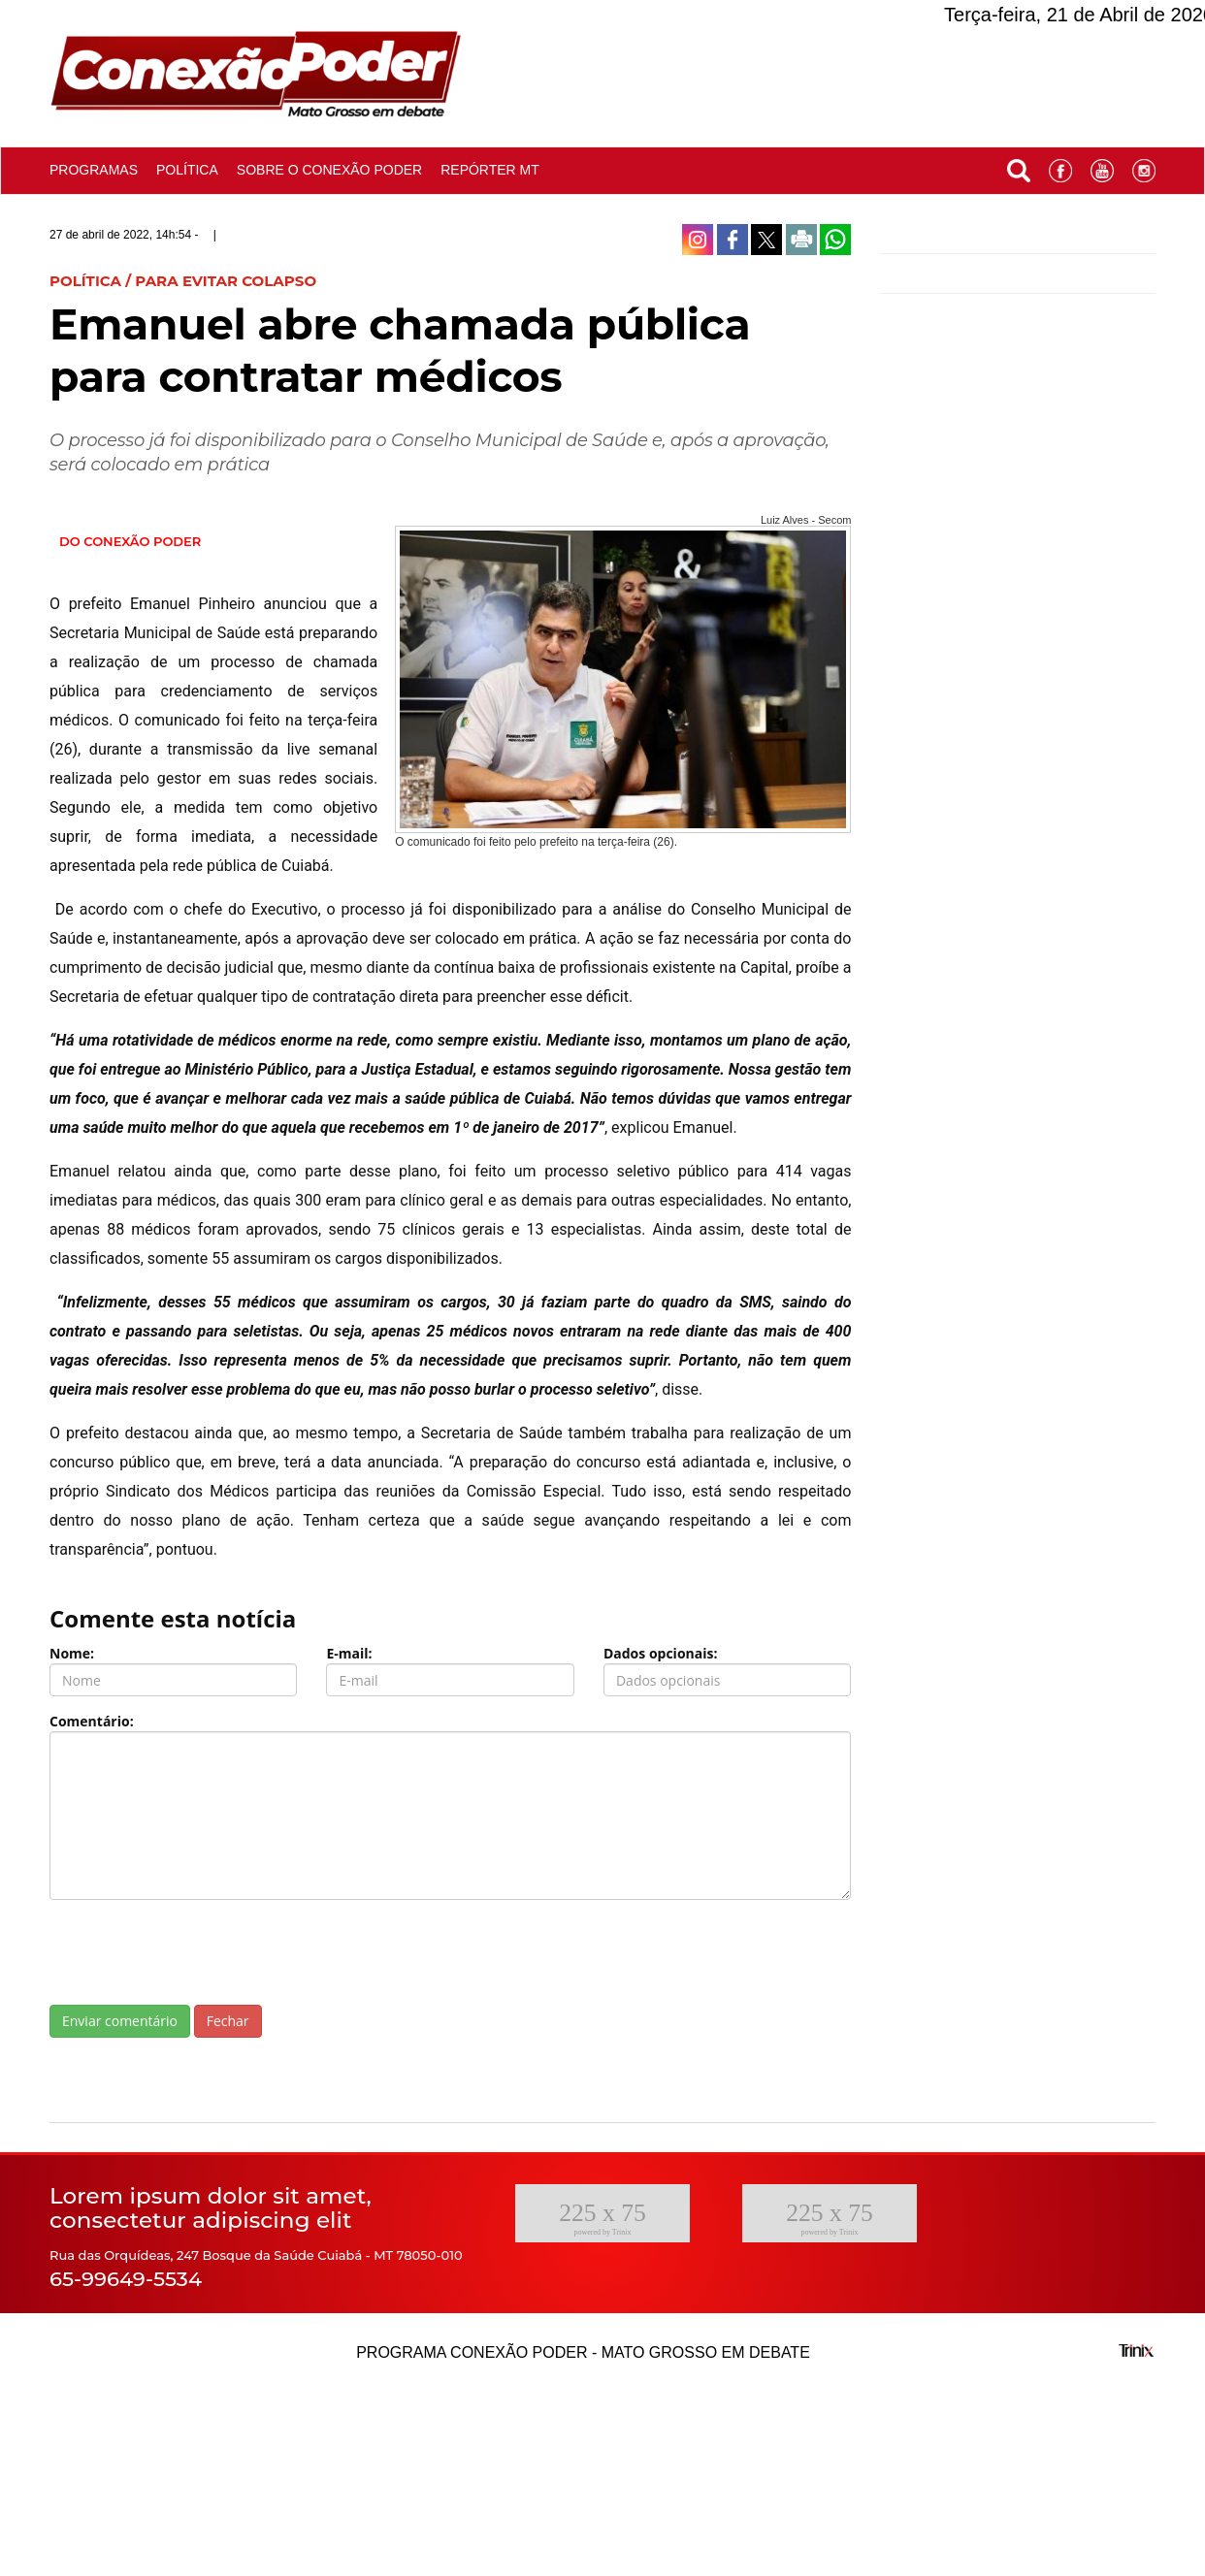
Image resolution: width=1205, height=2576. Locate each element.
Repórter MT (489, 169)
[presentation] (196, 1952)
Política (187, 169)
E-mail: (349, 1653)
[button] (1018, 166)
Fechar (228, 2021)
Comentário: (91, 1721)
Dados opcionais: (660, 1653)
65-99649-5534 (125, 2279)
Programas (93, 169)
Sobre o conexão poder (329, 169)
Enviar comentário (120, 2021)
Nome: (71, 1653)
